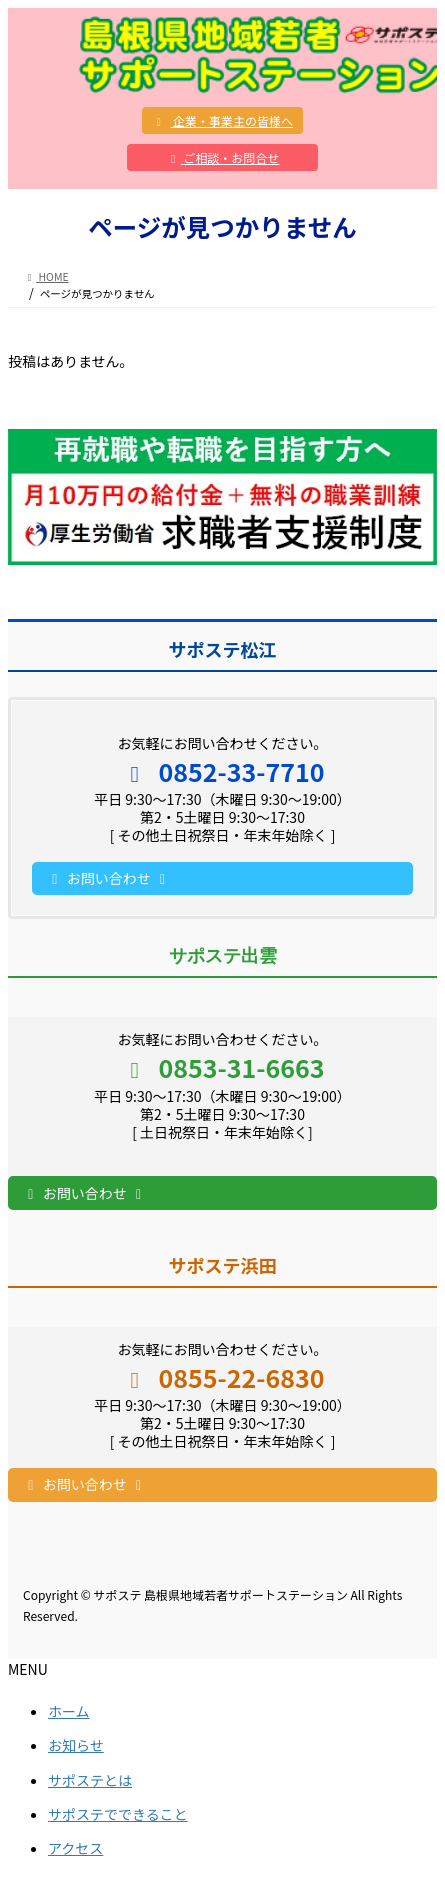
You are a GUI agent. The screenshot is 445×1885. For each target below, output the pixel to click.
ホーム (69, 1711)
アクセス (75, 1848)
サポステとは (90, 1780)
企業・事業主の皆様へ (222, 120)
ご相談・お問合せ (223, 157)
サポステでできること (118, 1814)
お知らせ (76, 1745)
